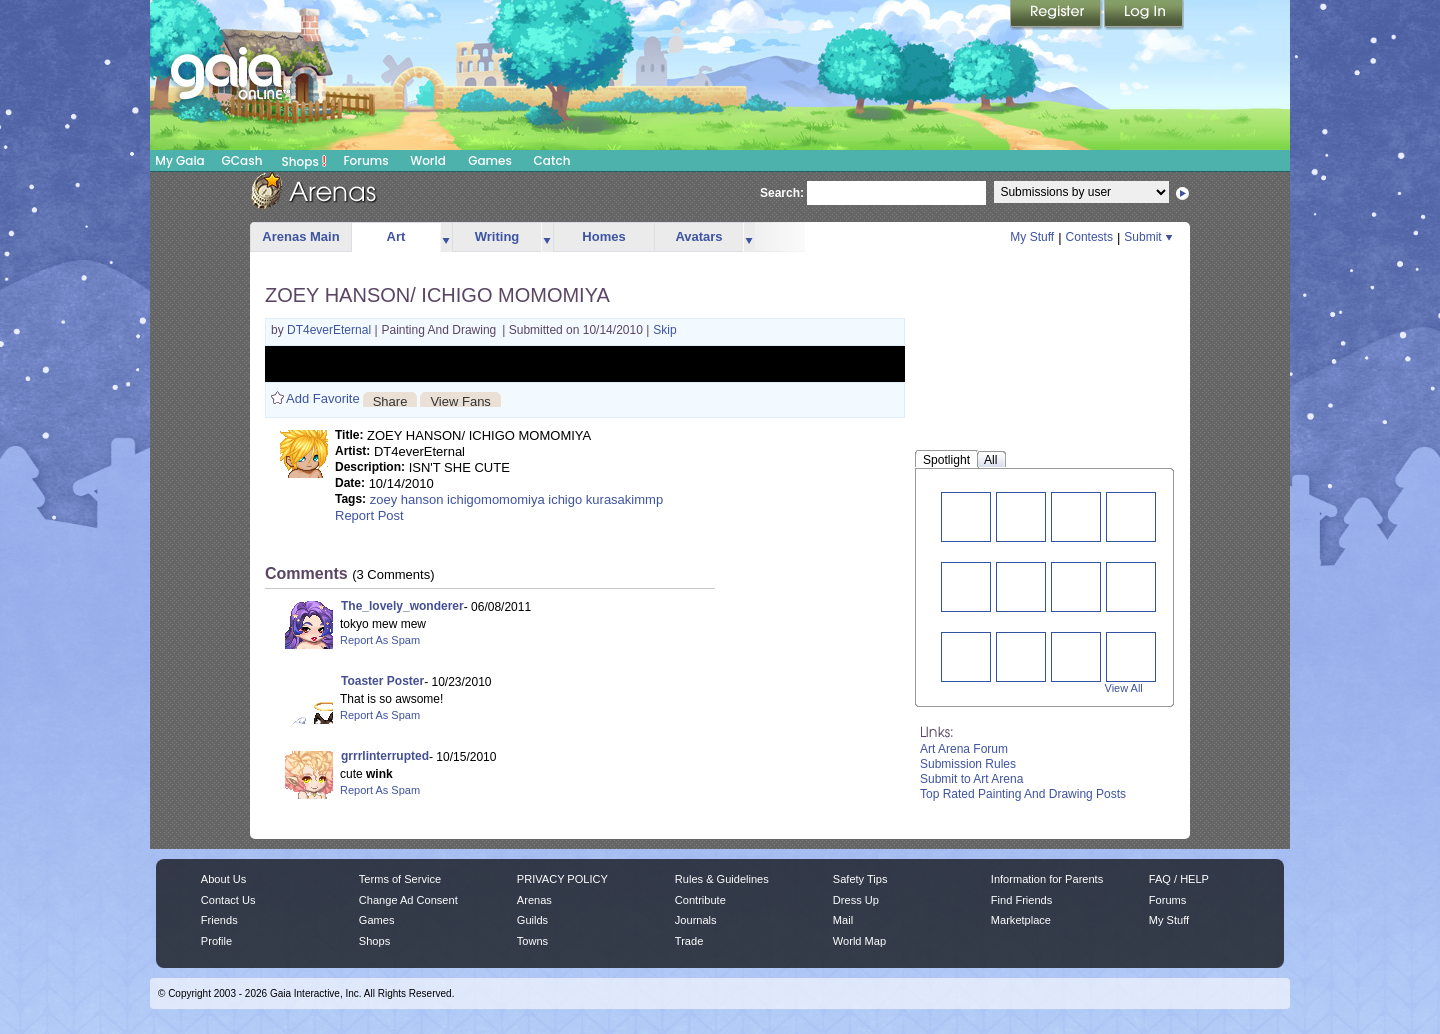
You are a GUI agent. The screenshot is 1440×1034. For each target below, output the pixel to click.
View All (1124, 688)
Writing (497, 236)
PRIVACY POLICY (562, 879)
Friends (219, 920)
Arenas (534, 900)
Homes (603, 236)
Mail (843, 920)
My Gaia (179, 160)
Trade (689, 941)
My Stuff (1032, 237)
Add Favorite (323, 398)
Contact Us (228, 900)
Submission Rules (968, 764)
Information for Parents (1047, 879)
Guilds (532, 920)
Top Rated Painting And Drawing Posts (1023, 794)
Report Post (369, 515)
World (428, 160)
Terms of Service (400, 879)
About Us (223, 879)
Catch (552, 160)
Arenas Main (300, 236)
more (446, 237)
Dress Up (856, 900)
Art (396, 236)
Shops (304, 161)
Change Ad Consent (408, 900)
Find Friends (1021, 900)
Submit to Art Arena (971, 779)
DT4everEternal (330, 330)
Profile (216, 941)
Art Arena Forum (964, 749)
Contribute (700, 900)
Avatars (698, 236)
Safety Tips (860, 879)
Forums (365, 160)
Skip (664, 330)
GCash (242, 160)
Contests (1089, 237)
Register (1057, 15)
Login (1144, 15)
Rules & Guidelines (722, 879)
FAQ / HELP (1179, 879)
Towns (532, 941)
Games (490, 160)
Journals (696, 920)
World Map (859, 941)
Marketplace (1021, 920)
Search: (782, 193)
